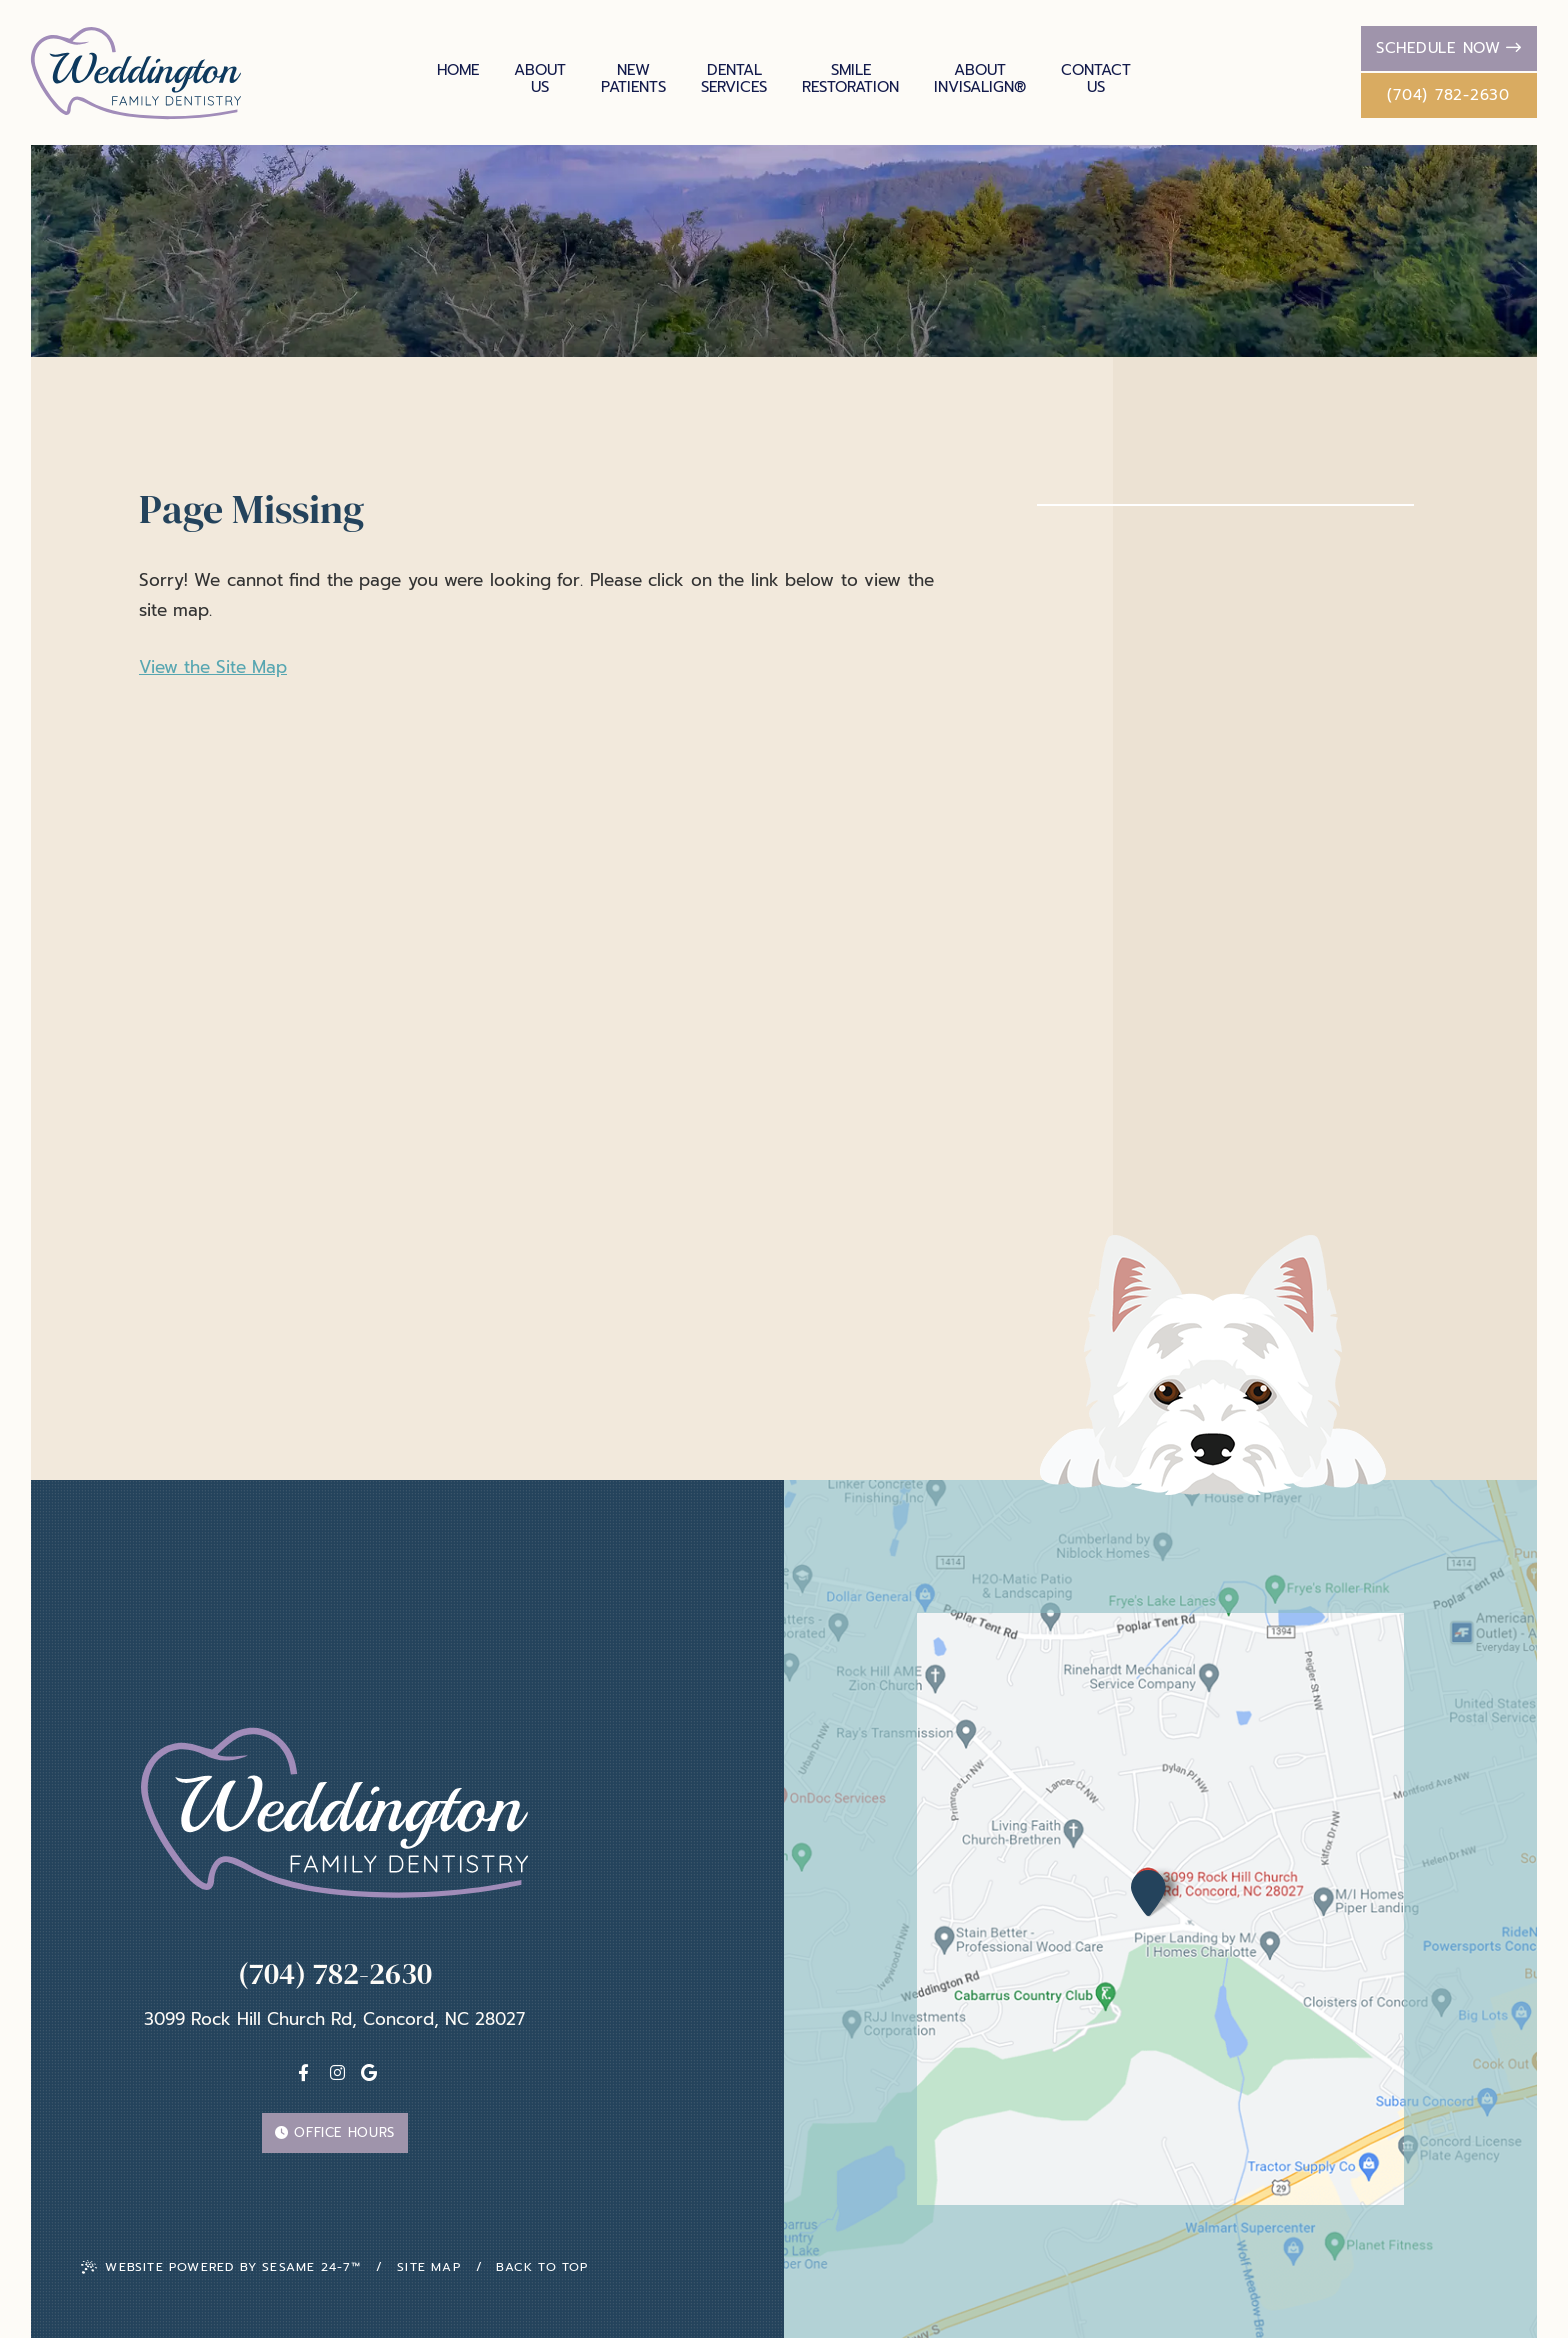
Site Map (429, 2267)
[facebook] (303, 2073)
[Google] (369, 2073)
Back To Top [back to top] (542, 2267)
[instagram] (337, 2073)
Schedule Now (1449, 48)
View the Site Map (213, 667)
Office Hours (335, 2132)
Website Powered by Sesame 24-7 (221, 2267)
